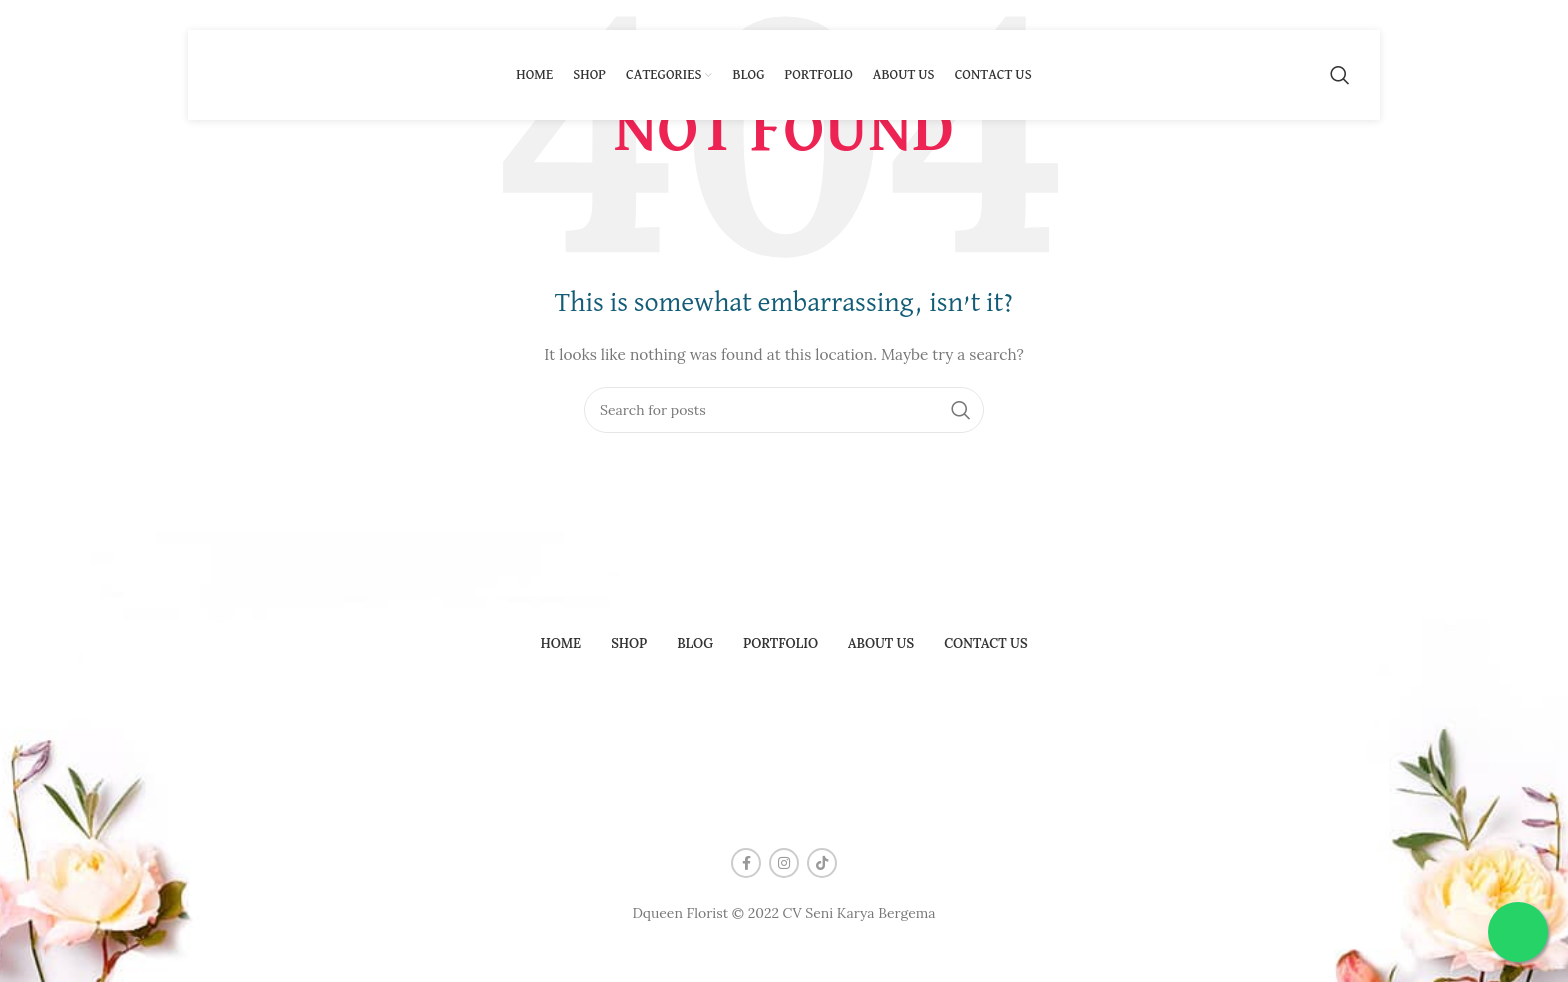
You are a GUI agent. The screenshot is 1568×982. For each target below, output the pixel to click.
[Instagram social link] (784, 863)
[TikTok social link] (822, 863)
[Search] (1340, 75)
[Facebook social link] (746, 863)
